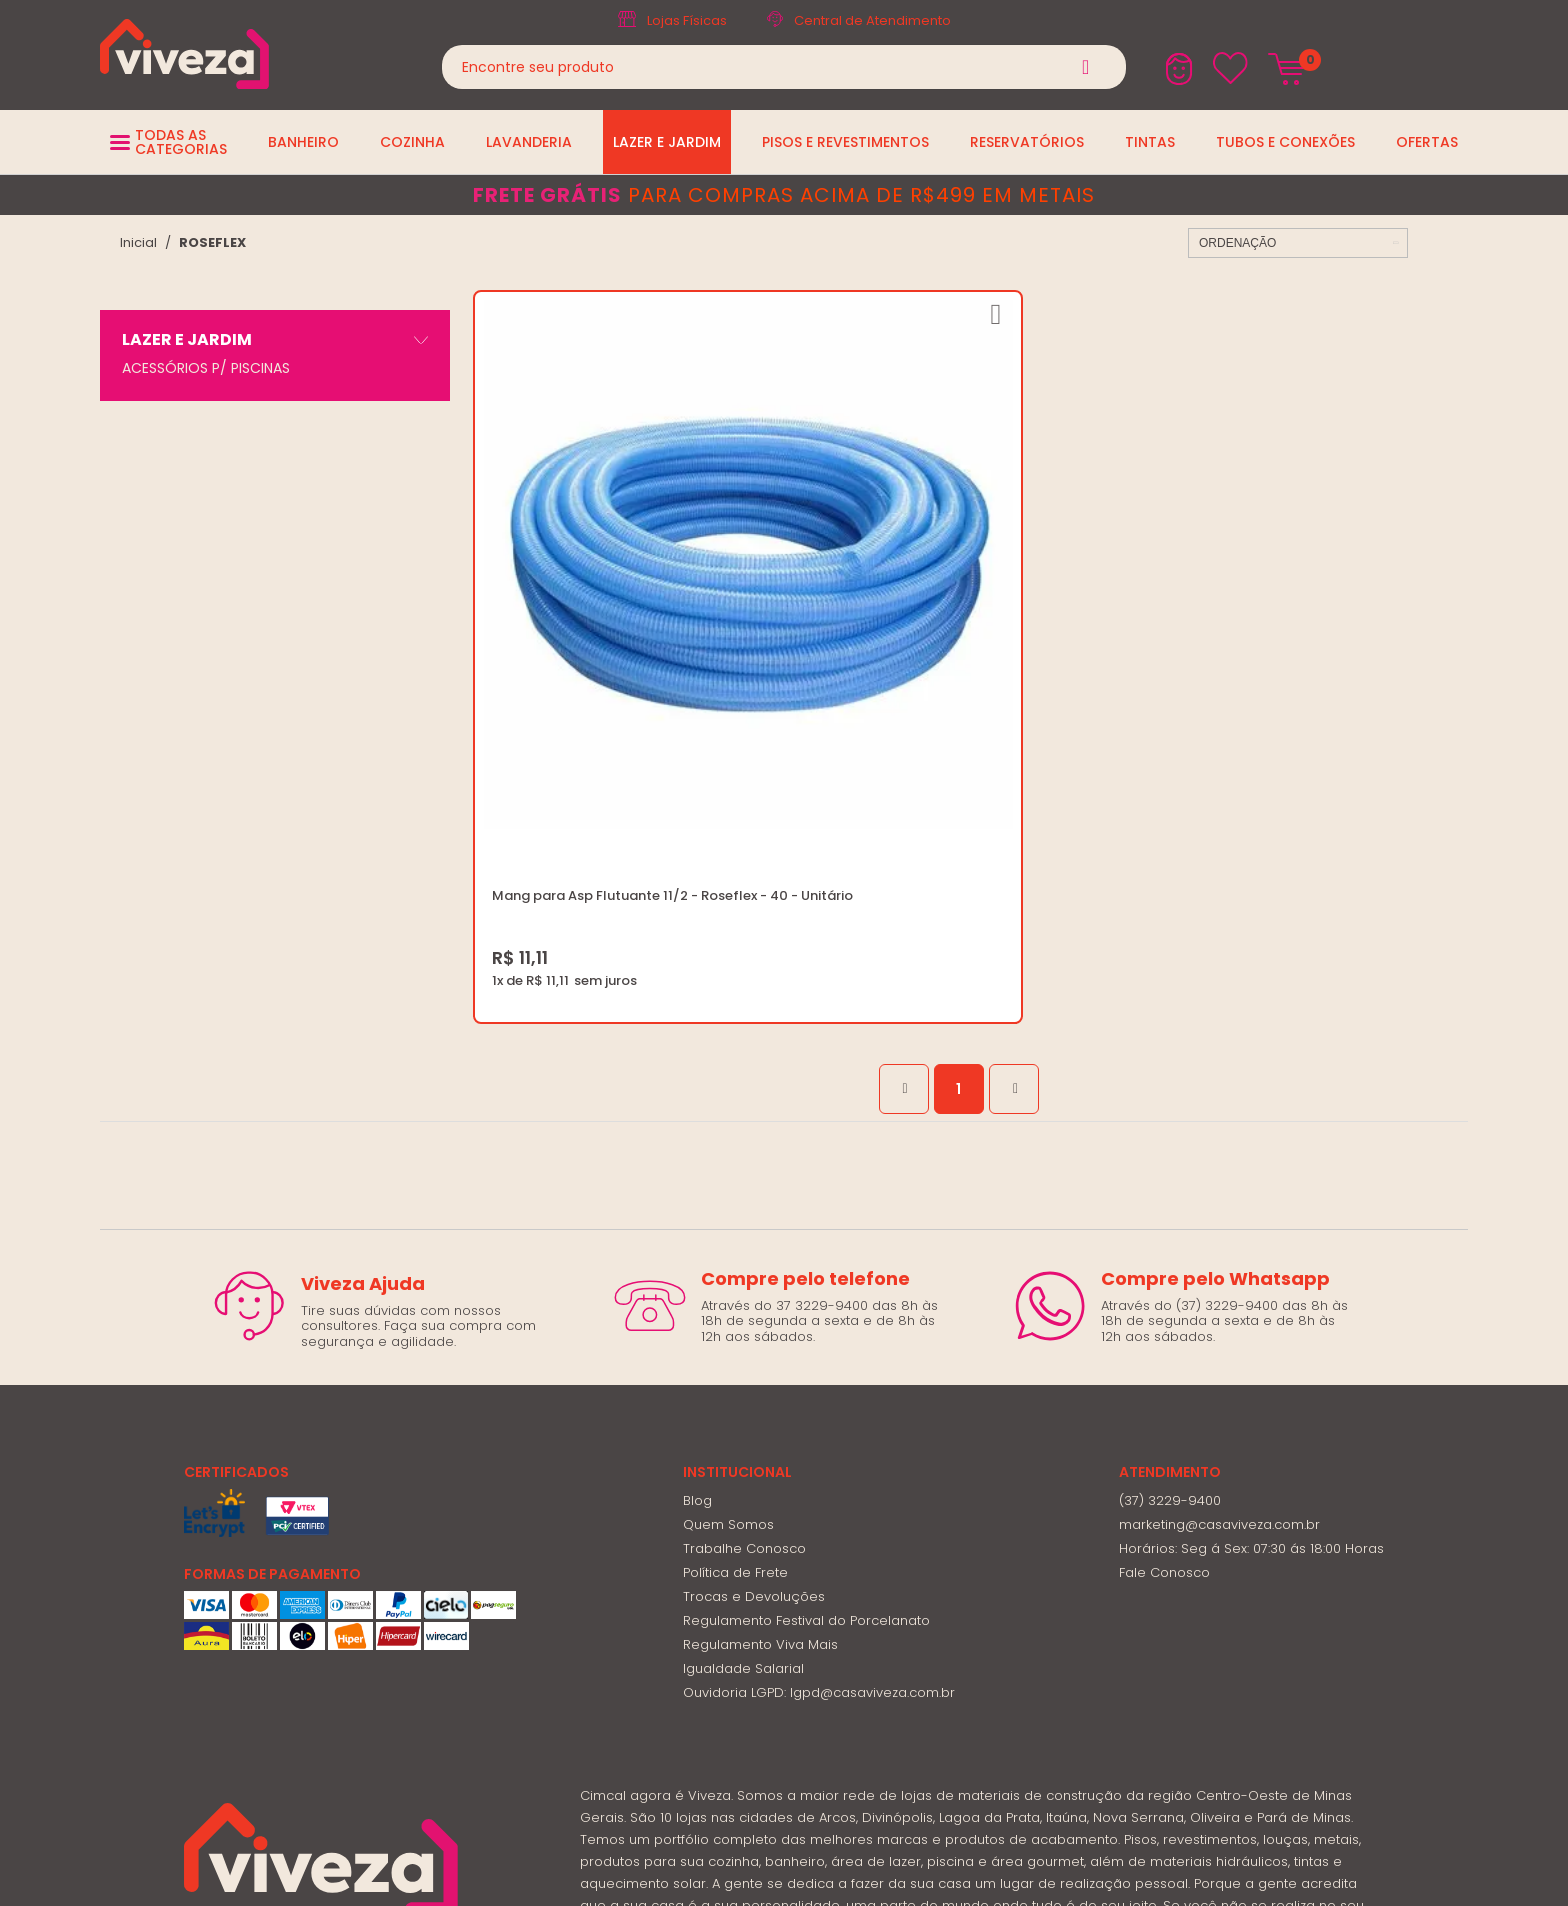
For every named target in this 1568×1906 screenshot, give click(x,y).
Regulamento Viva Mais (760, 1417)
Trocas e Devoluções (754, 1369)
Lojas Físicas (687, 20)
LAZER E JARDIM (187, 340)
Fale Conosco (1164, 1345)
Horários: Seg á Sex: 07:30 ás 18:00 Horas (1251, 1321)
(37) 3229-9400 (1170, 1273)
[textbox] (784, 67)
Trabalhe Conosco (744, 1321)
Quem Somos (728, 1297)
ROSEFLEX (212, 242)
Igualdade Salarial (743, 1441)
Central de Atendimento (872, 20)
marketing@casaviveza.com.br (1219, 1297)
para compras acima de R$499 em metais (784, 195)
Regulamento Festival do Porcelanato (806, 1393)
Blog (697, 1273)
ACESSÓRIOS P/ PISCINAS (206, 368)
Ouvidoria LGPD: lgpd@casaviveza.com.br (819, 1465)
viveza (138, 242)
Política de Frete (735, 1345)
